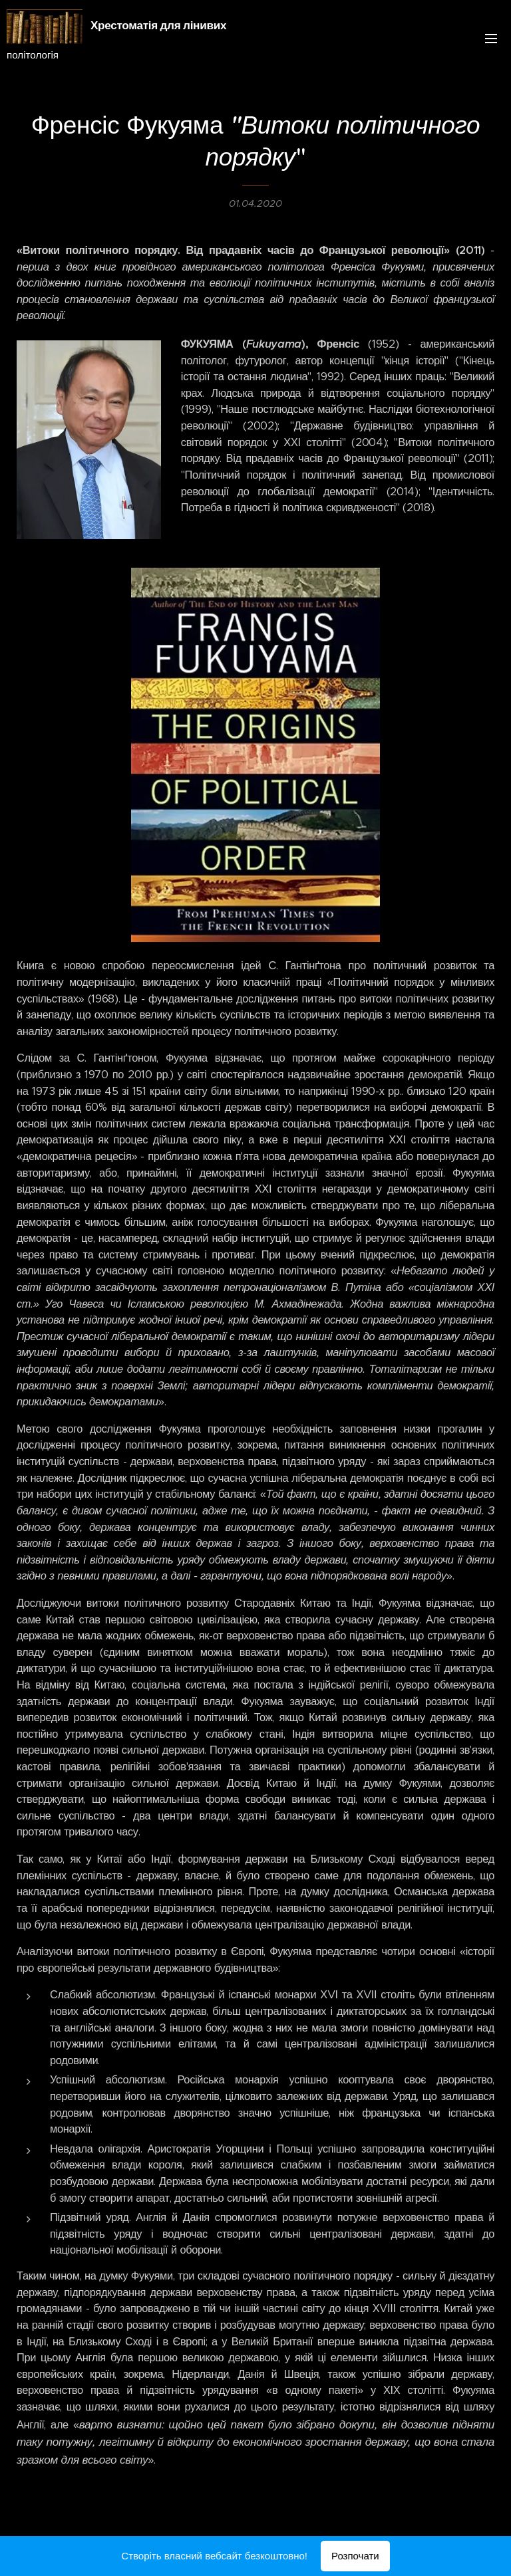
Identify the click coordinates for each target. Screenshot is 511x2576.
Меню (491, 38)
